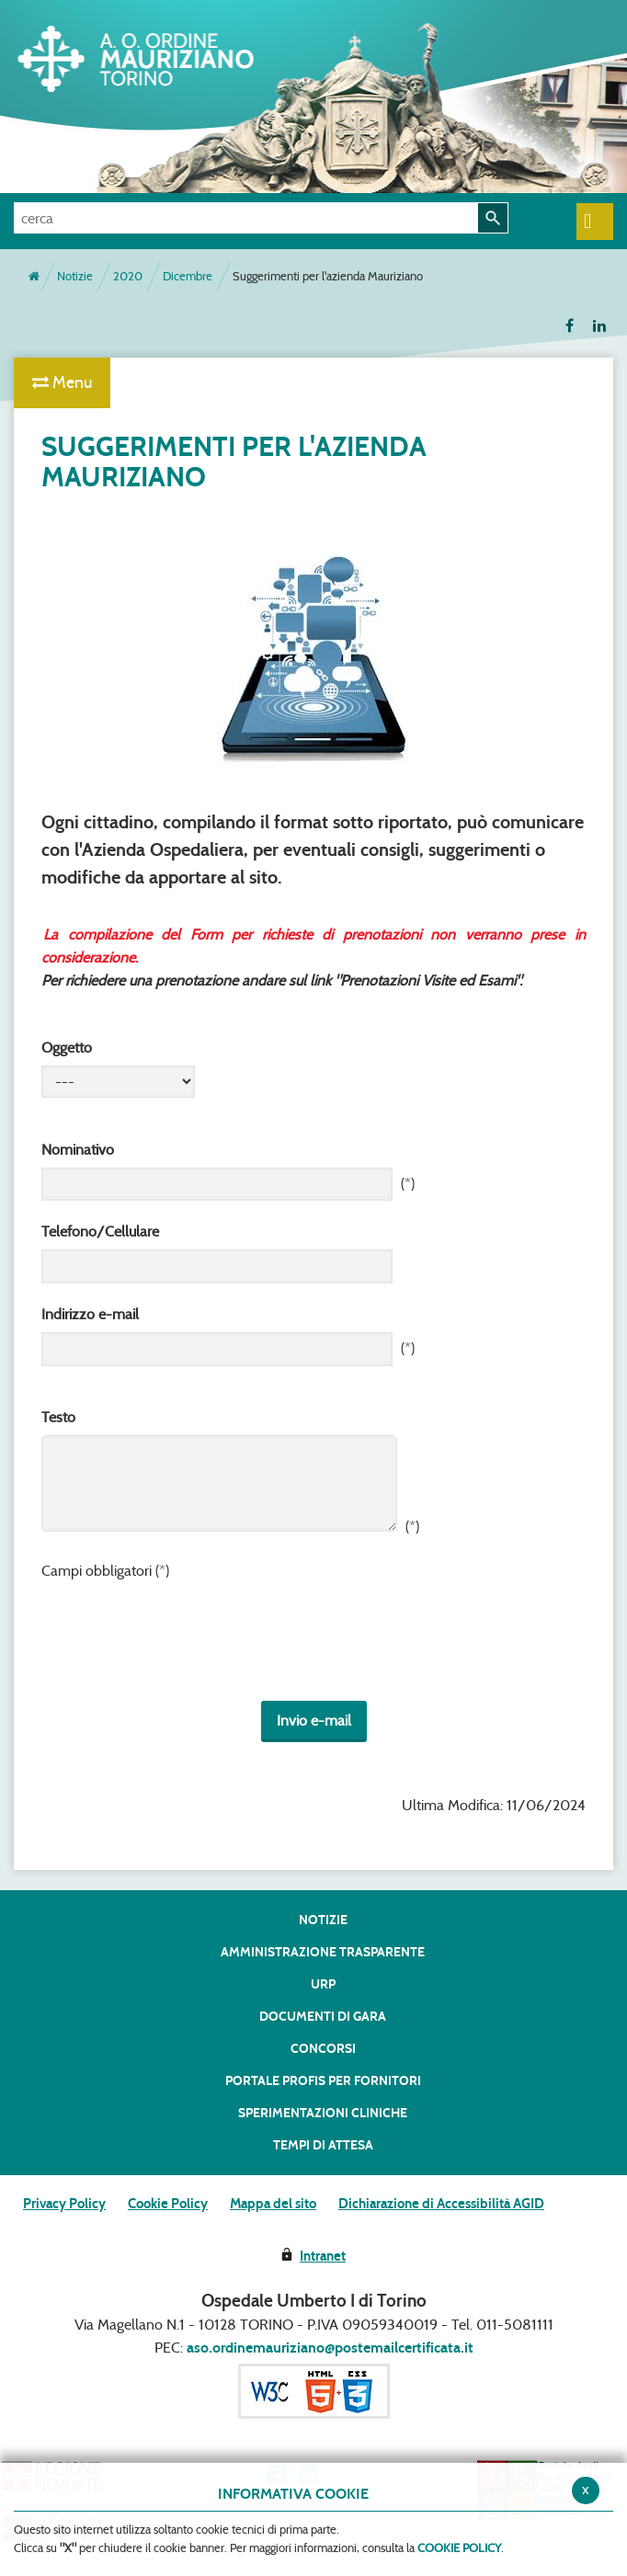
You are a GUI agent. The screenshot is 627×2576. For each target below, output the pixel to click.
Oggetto (66, 1047)
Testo (58, 1417)
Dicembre (187, 276)
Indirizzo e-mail (90, 1314)
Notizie (75, 276)
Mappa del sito (273, 2203)
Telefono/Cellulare (100, 1231)
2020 (127, 276)
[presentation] (181, 1644)
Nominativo (77, 1149)
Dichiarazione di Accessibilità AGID (441, 2203)
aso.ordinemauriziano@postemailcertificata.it (330, 2347)
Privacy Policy (64, 2203)
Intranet (323, 2256)
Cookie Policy (168, 2203)
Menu (62, 382)
